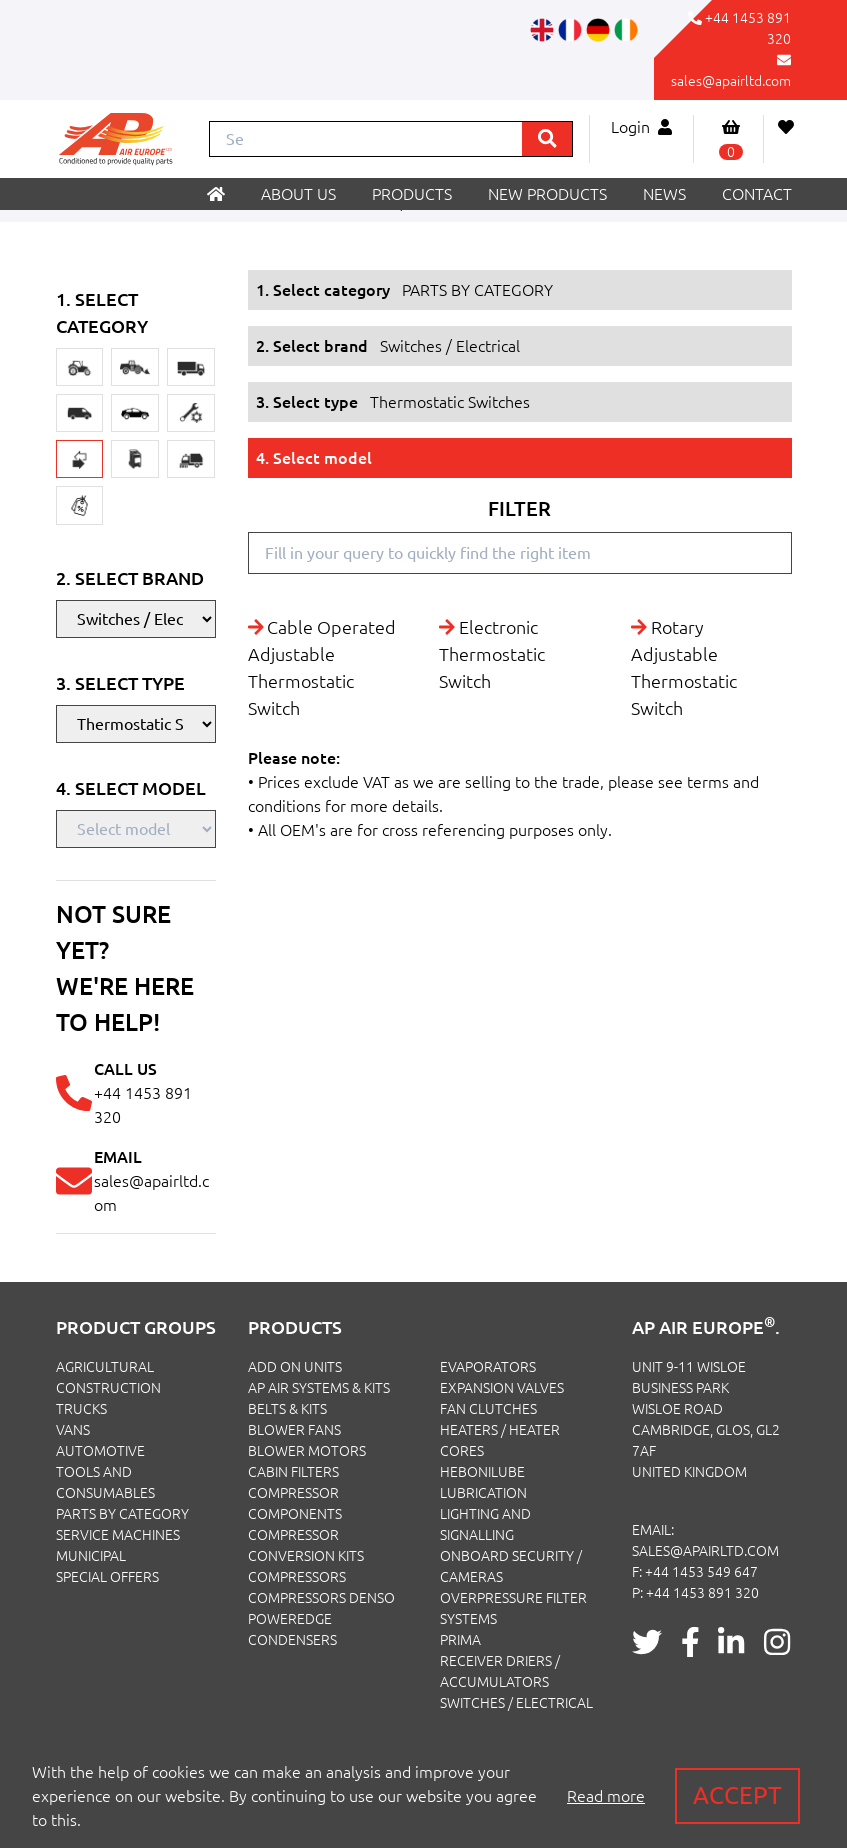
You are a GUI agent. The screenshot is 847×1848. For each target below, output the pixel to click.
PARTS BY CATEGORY (122, 1514)
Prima (460, 1640)
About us (298, 194)
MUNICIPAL (91, 1556)
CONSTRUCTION (108, 1388)
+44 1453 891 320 (702, 1593)
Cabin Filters (293, 1472)
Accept (737, 1795)
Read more (606, 1796)
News (664, 194)
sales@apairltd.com (731, 81)
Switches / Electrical (516, 1703)
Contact (757, 194)
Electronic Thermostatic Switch (492, 654)
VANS (73, 1430)
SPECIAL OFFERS (107, 1577)
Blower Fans (294, 1430)
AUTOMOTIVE (100, 1451)
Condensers (292, 1640)
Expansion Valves (502, 1388)
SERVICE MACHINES (118, 1535)
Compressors (297, 1577)
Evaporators (488, 1367)
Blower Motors (307, 1451)
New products (547, 194)
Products (412, 194)
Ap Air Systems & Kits (319, 1388)
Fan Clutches (488, 1409)
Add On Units (295, 1367)
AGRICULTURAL (105, 1367)
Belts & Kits (287, 1409)
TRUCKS (81, 1409)
